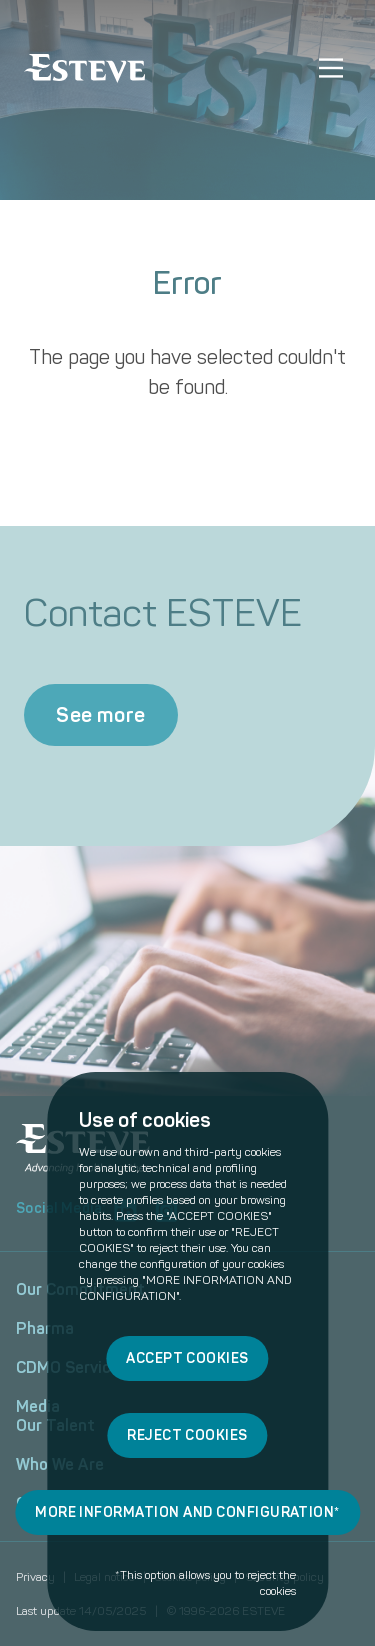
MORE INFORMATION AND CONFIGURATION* (187, 1512)
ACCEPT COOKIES (187, 1358)
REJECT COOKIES (187, 1435)
